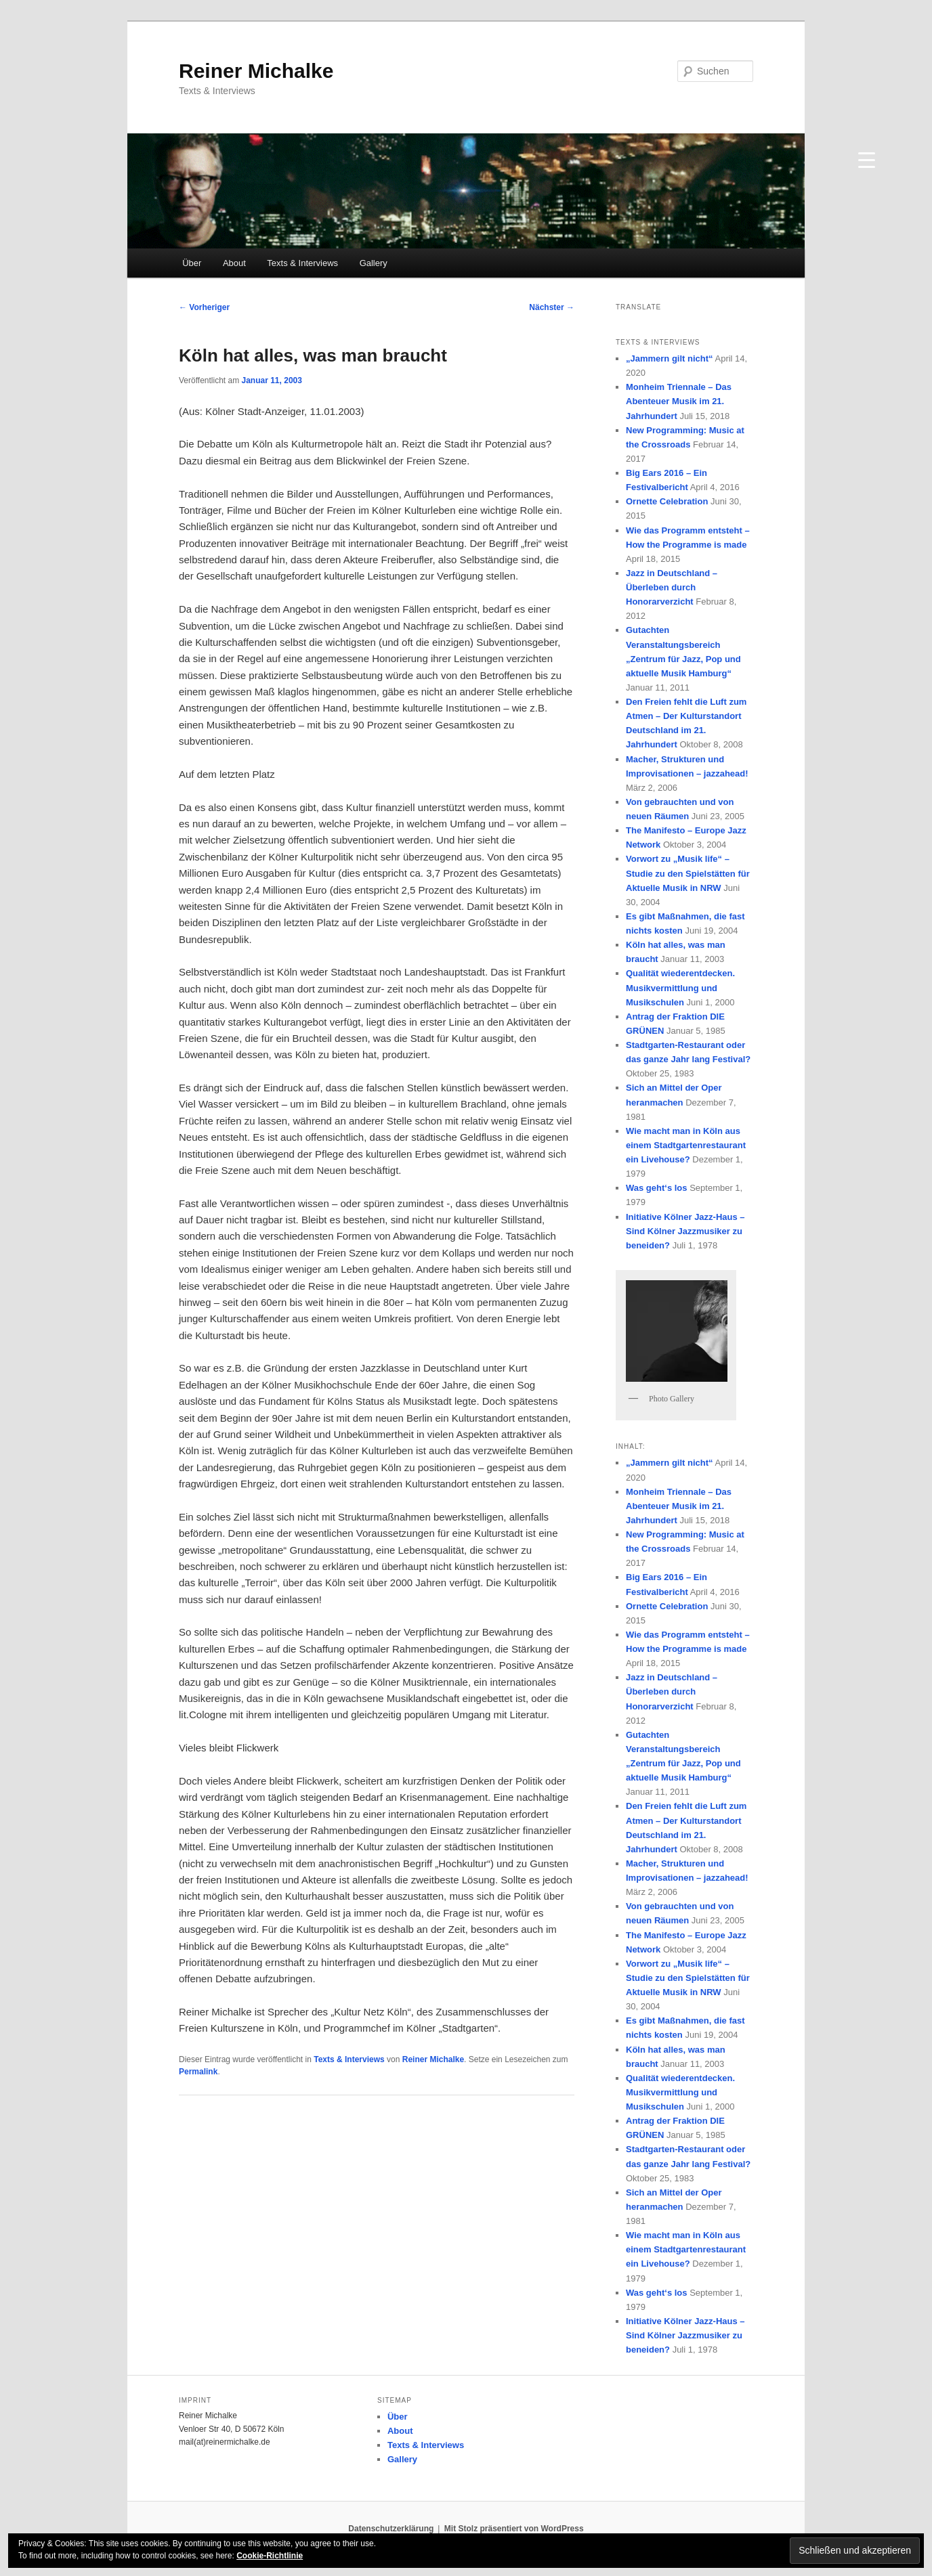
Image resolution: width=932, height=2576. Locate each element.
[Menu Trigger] (866, 158)
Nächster (551, 307)
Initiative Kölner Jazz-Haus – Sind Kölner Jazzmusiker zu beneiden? (685, 1231)
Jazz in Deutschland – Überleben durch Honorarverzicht (671, 587)
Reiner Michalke (256, 71)
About (234, 263)
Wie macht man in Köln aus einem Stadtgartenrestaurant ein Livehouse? (686, 1145)
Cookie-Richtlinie (269, 2555)
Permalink (198, 2071)
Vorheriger (204, 307)
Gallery (373, 263)
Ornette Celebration (667, 501)
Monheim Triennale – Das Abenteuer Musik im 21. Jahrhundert (679, 401)
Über (191, 263)
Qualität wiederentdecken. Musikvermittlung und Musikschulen (680, 987)
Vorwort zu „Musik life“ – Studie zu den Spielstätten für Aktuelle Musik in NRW (688, 873)
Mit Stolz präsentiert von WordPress (514, 2528)
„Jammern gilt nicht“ (669, 358)
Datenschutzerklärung (390, 2528)
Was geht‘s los (656, 1188)
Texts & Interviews (302, 263)
